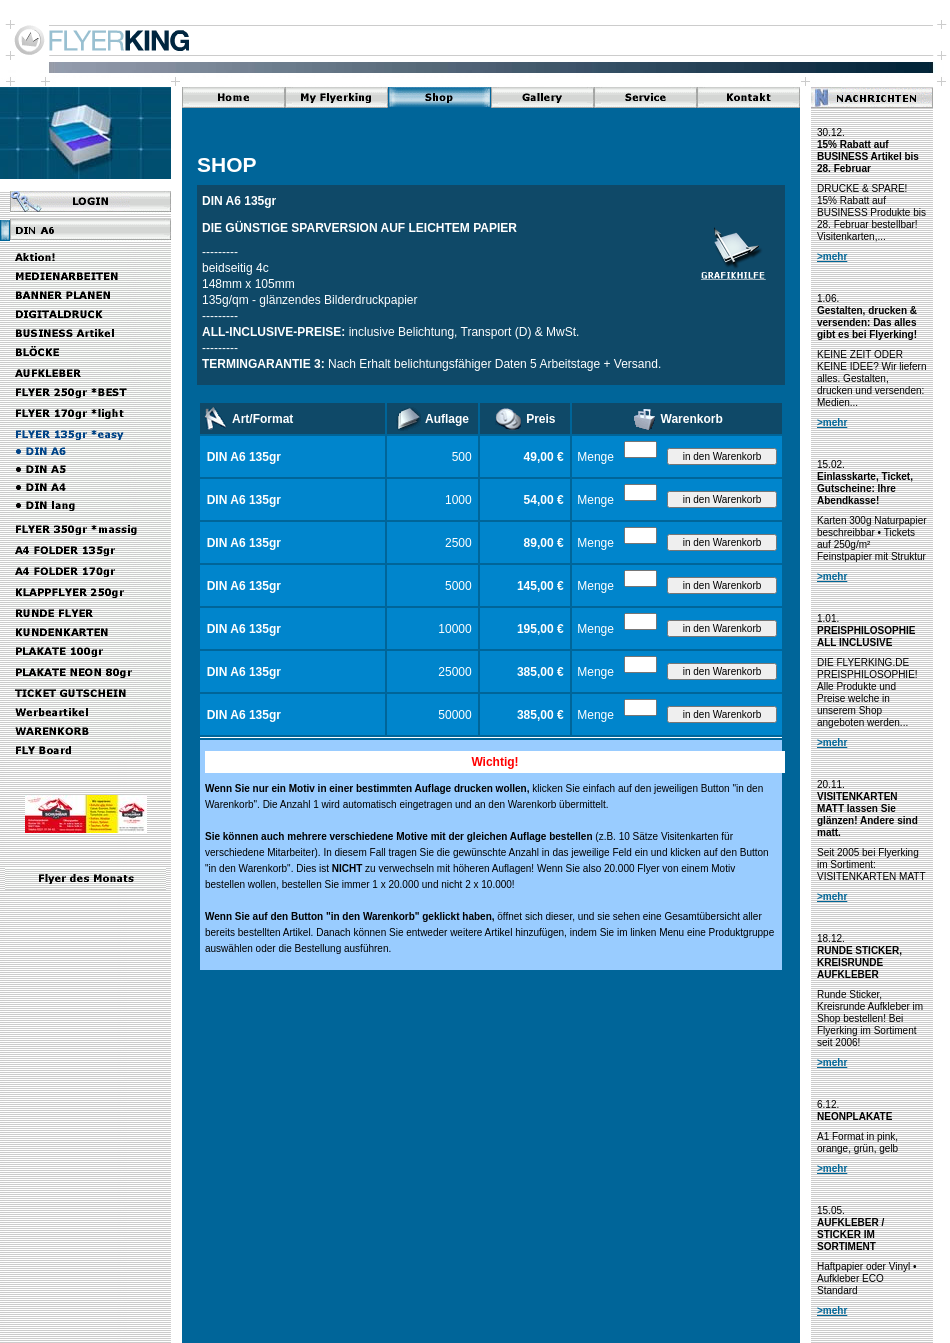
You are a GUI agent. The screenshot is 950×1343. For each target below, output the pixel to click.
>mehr (832, 256)
